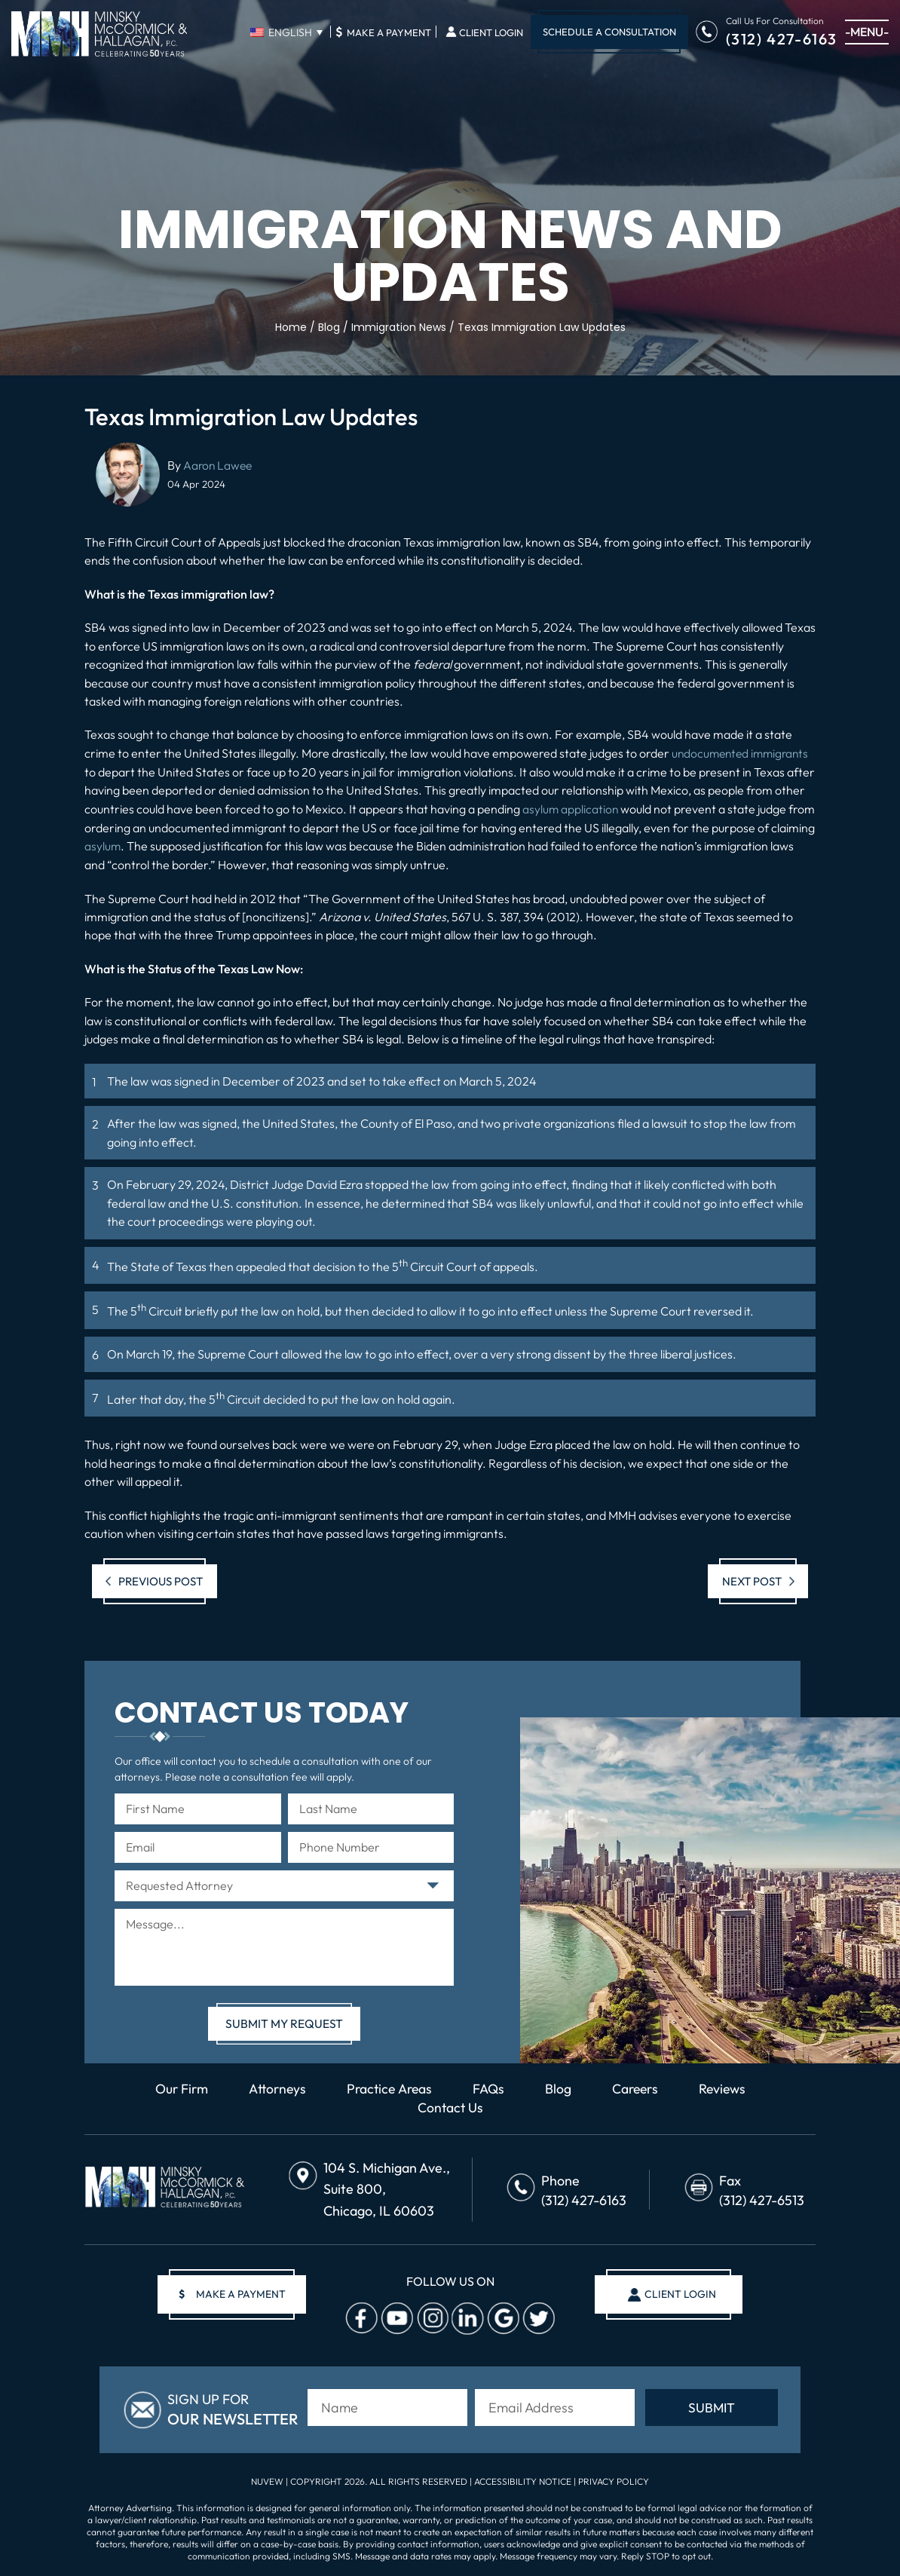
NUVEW (267, 2479)
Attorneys (273, 2088)
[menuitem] (286, 32)
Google (502, 2317)
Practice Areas (388, 2088)
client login (678, 2294)
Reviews (727, 2088)
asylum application (571, 808)
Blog (560, 2088)
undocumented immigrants (743, 753)
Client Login (491, 33)
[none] (286, 32)
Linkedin (466, 2317)
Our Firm (175, 2088)
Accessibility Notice (524, 2479)
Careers (638, 2088)
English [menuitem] (290, 32)
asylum (148, 845)
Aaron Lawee (218, 465)
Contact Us (450, 2107)
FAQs (490, 2088)
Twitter (537, 2317)
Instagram (431, 2317)
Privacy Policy (613, 2479)
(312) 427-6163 (781, 38)
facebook (360, 2317)
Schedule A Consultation (609, 32)
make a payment (234, 2294)
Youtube (396, 2317)
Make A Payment (383, 32)
